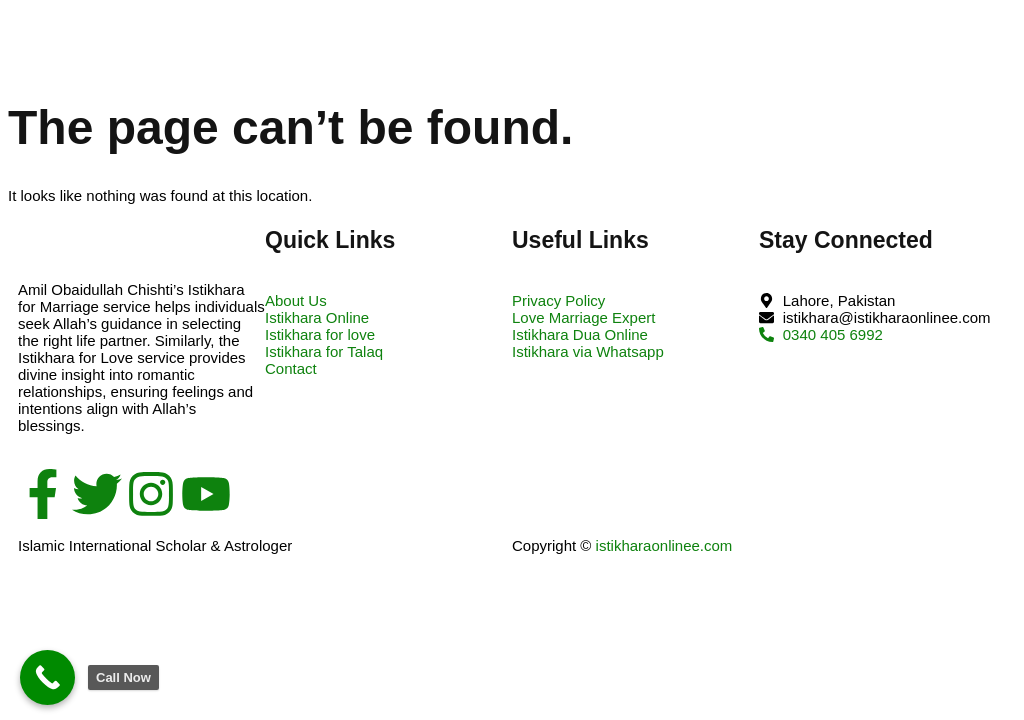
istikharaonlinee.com (664, 545)
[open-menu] (986, 38)
